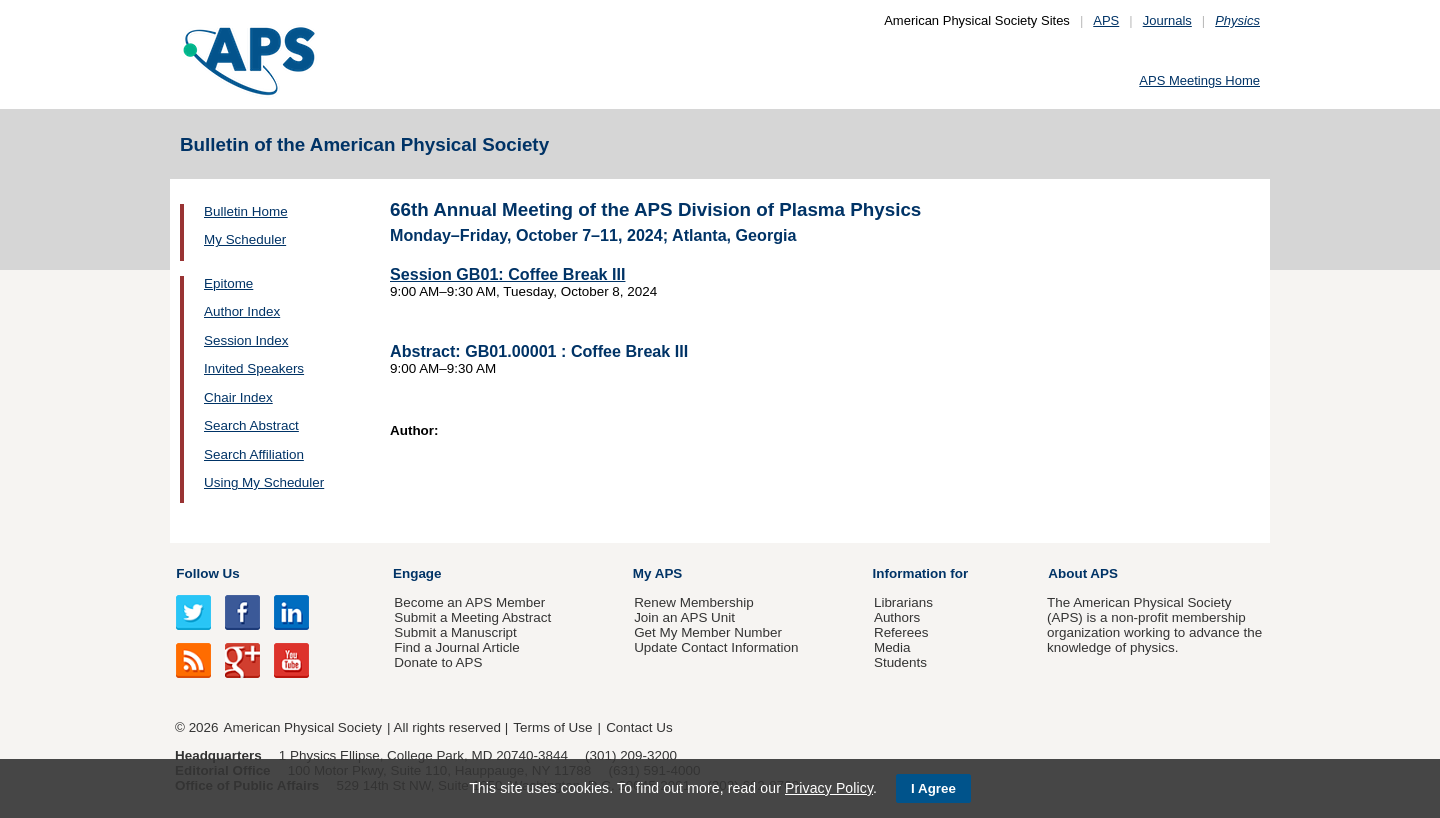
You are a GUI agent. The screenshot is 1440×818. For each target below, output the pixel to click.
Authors (897, 617)
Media (892, 647)
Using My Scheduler (264, 482)
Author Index (242, 311)
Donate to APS (438, 662)
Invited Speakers (254, 368)
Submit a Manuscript (455, 632)
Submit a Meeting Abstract (472, 617)
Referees (901, 632)
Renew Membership (694, 602)
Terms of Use (552, 727)
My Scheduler (245, 239)
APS (1106, 20)
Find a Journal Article (456, 647)
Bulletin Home (246, 211)
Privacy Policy (829, 788)
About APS (1083, 573)
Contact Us (639, 727)
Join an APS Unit (684, 617)
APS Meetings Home (1199, 80)
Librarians (903, 602)
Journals (1167, 20)
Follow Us (207, 573)
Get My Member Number (708, 632)
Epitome (228, 283)
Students (900, 662)
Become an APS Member (469, 602)
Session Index (246, 340)
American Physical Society (303, 727)
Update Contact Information (716, 647)
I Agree (933, 788)
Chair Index (238, 397)
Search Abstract (251, 425)
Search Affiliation (254, 454)
